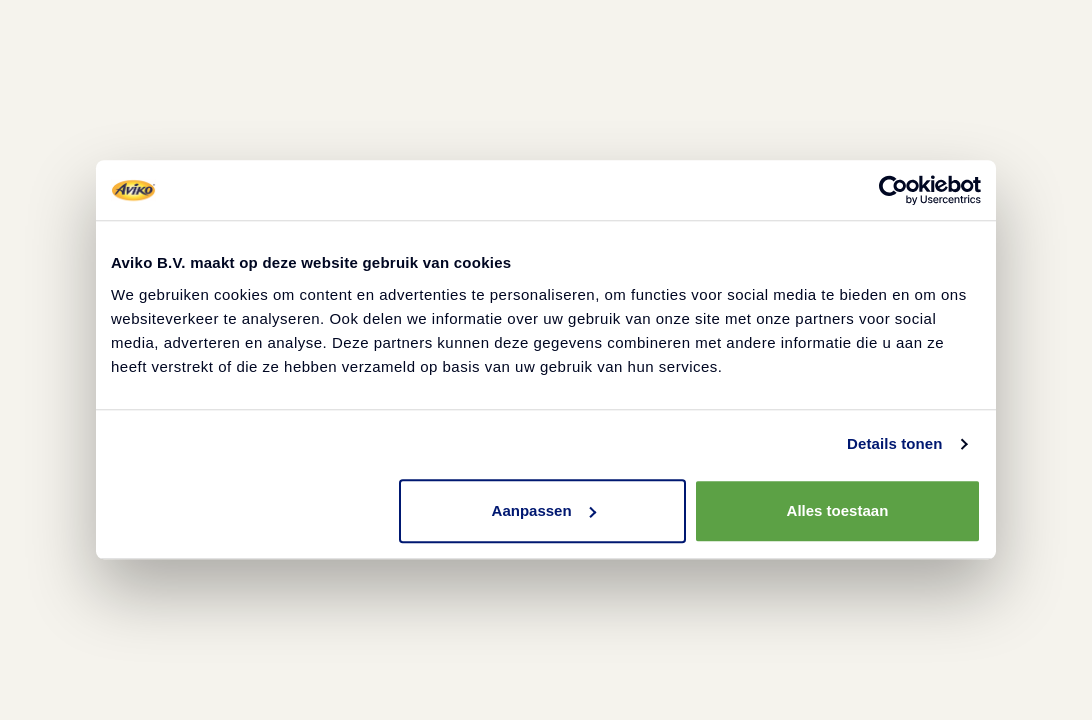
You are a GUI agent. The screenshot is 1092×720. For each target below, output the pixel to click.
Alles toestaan (838, 510)
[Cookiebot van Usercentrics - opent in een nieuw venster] (893, 190)
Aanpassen (544, 510)
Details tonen (894, 443)
